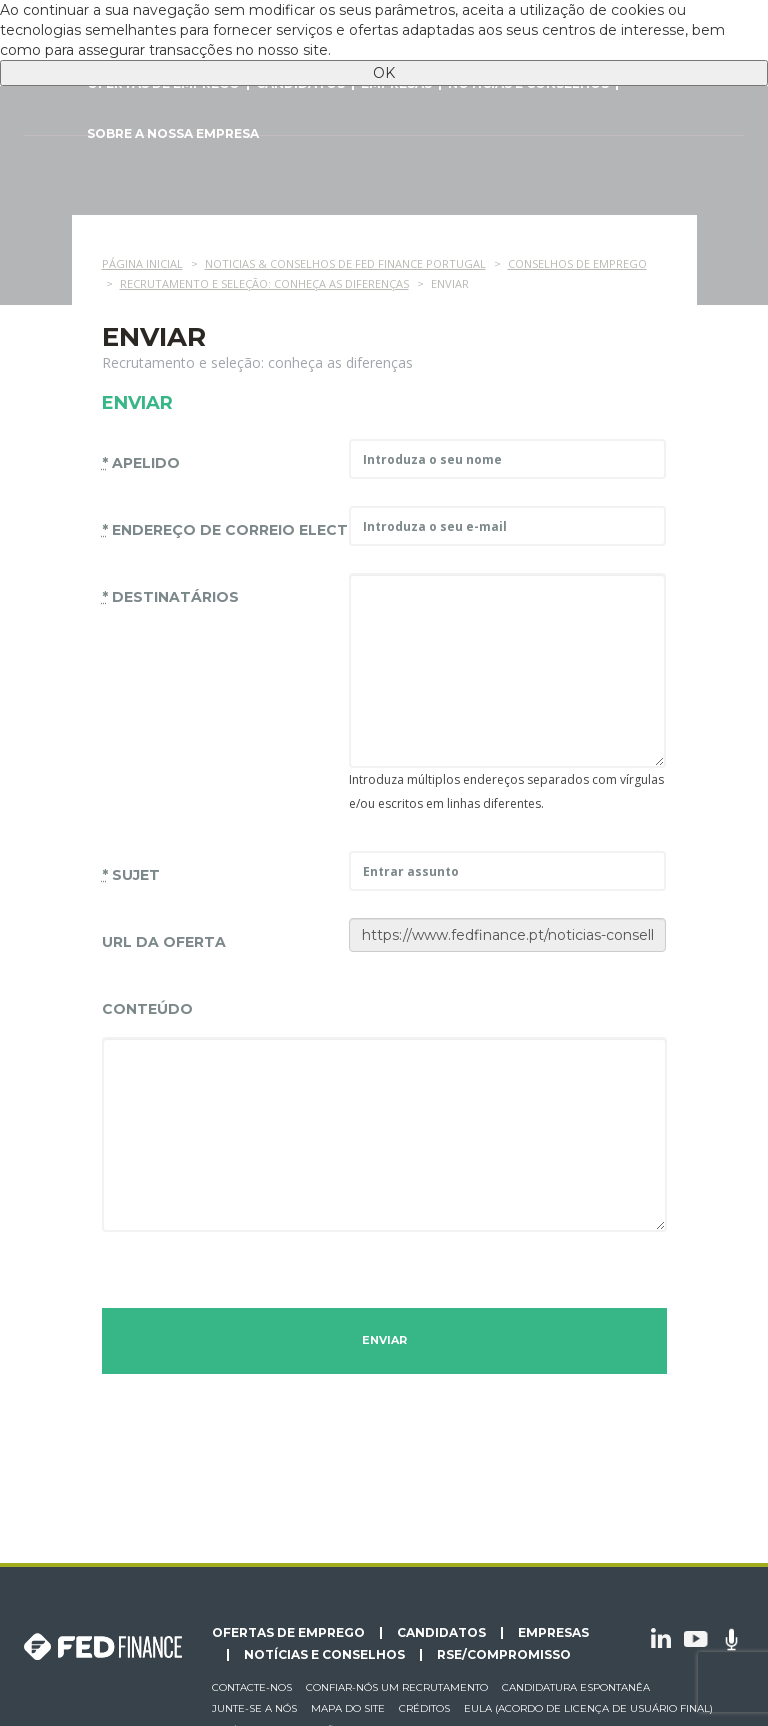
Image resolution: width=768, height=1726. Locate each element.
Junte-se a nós (254, 1708)
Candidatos (441, 1633)
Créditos (424, 1708)
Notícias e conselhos (324, 1655)
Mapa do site (348, 1708)
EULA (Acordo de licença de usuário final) (588, 1708)
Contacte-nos (252, 1687)
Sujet (131, 875)
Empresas (553, 1633)
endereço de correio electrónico (218, 530)
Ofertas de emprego (288, 1633)
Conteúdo (147, 1009)
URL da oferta (164, 942)
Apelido (141, 463)
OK (384, 73)
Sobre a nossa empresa (173, 133)
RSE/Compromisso (504, 1655)
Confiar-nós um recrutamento (397, 1687)
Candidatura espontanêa (576, 1687)
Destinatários (170, 597)
